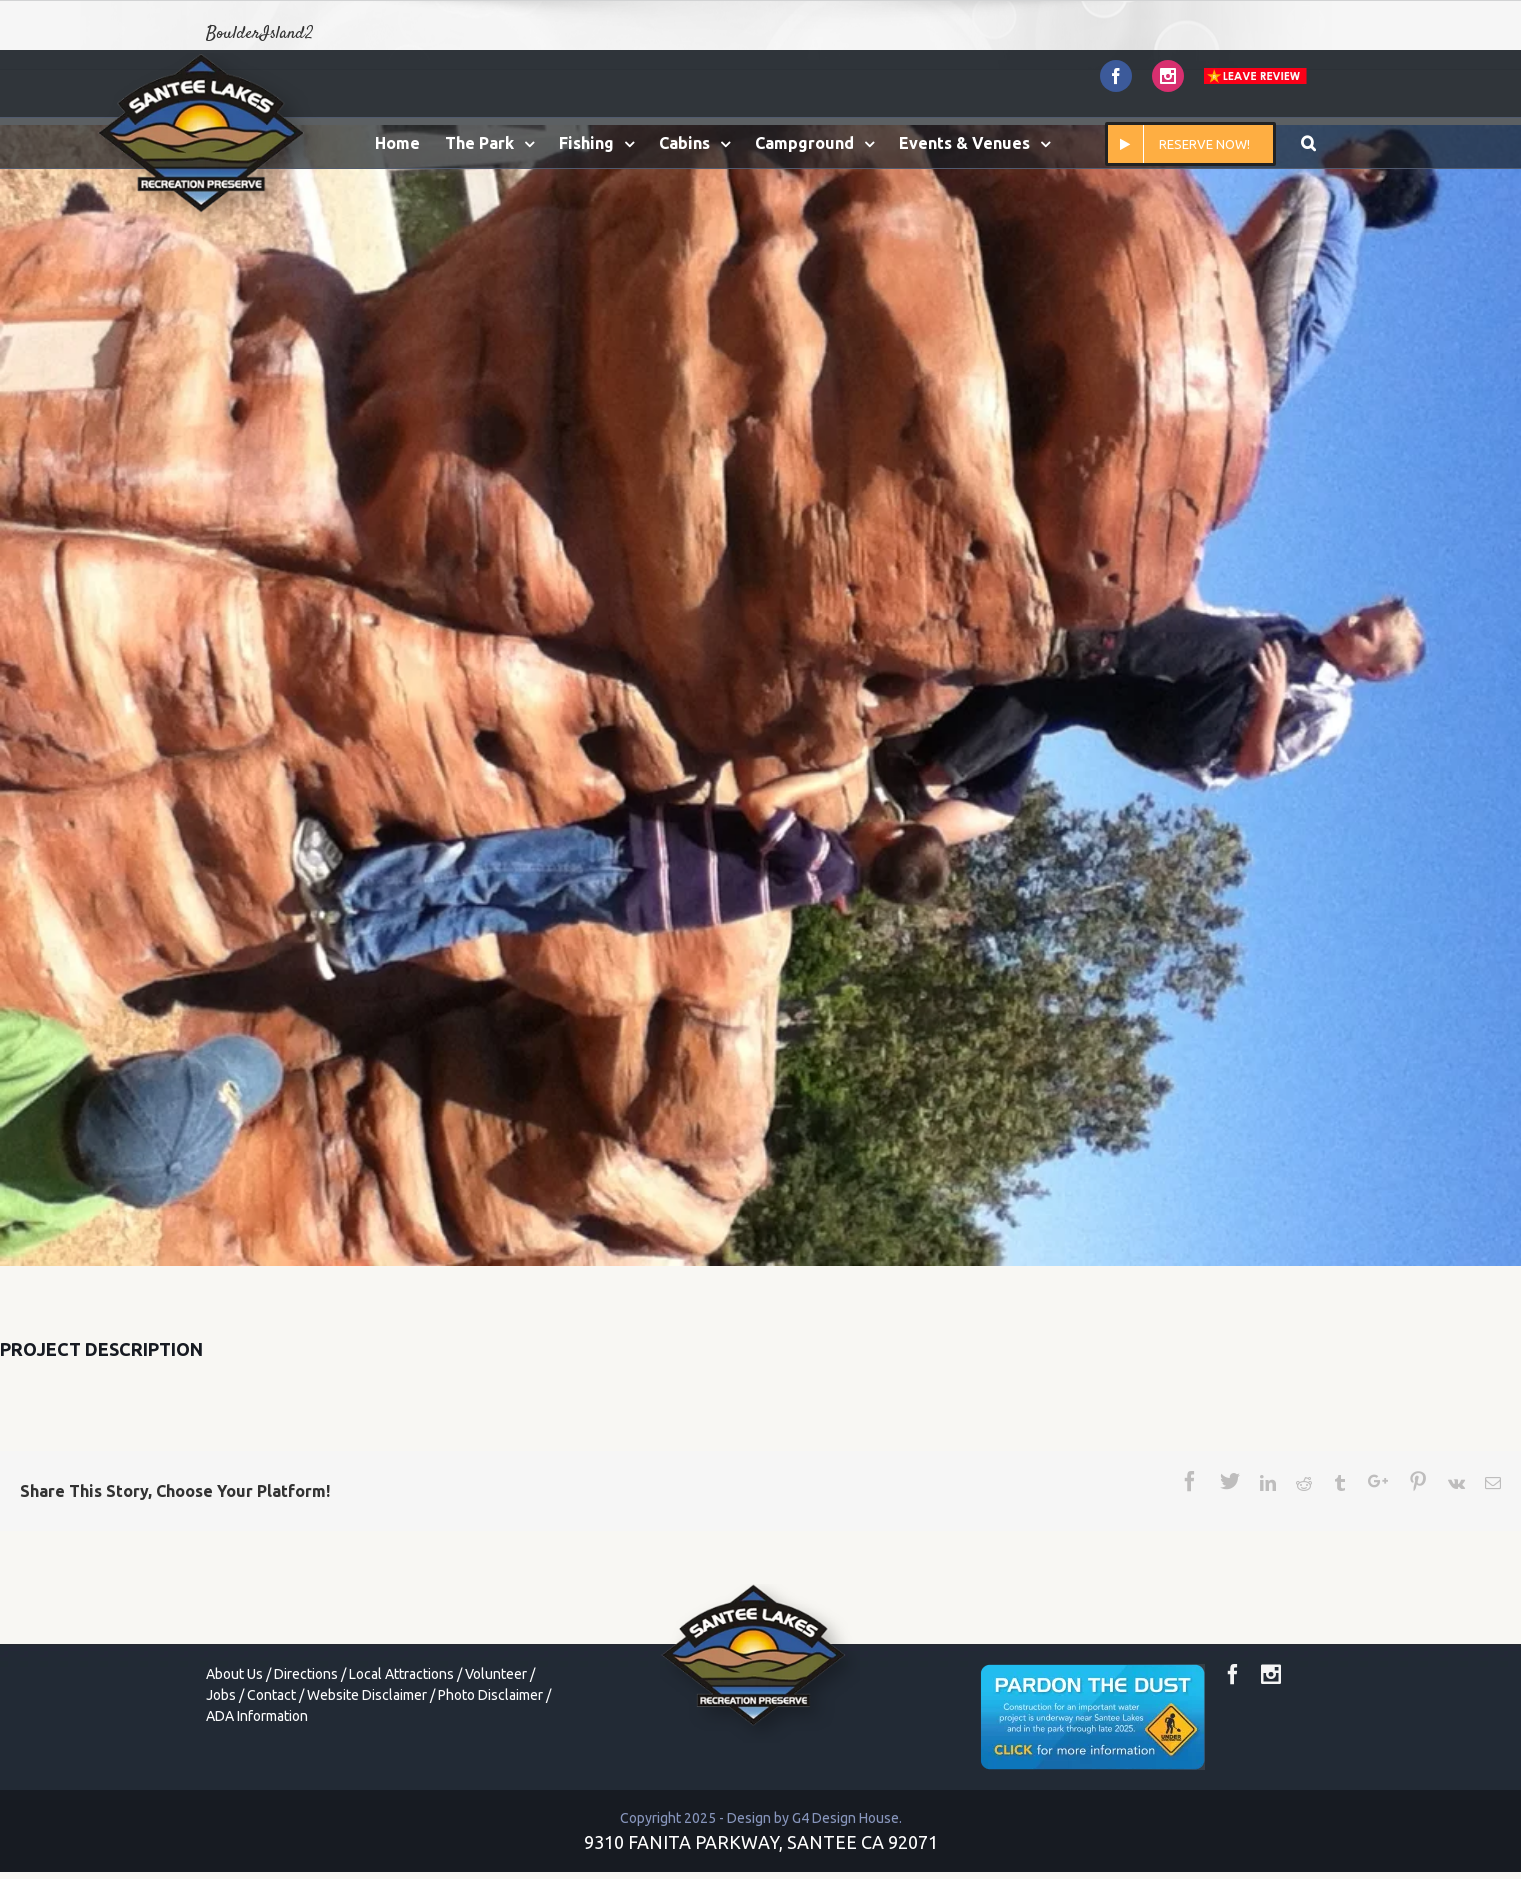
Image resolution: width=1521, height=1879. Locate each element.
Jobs (221, 1695)
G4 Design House (845, 1818)
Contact (271, 1695)
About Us (234, 1674)
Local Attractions (401, 1674)
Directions (306, 1674)
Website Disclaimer (367, 1695)
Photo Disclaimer (490, 1695)
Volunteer (496, 1674)
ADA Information (257, 1716)
